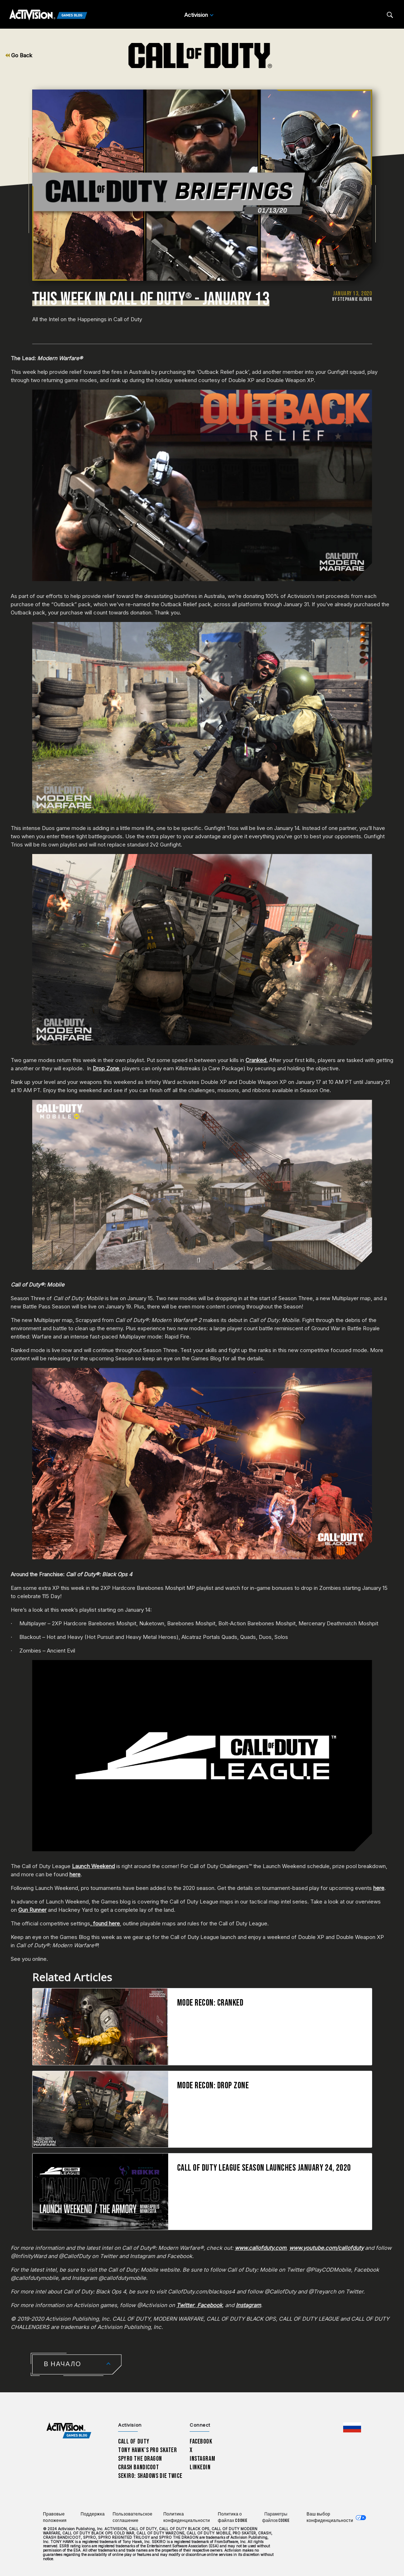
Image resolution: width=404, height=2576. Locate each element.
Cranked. (256, 1060)
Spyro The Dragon (140, 2458)
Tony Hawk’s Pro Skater (147, 2450)
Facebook (201, 2441)
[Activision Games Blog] (48, 15)
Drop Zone (106, 1068)
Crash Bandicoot (138, 2467)
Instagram (202, 2458)
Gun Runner (32, 1909)
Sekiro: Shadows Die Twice (150, 2476)
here (75, 1874)
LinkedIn (200, 2467)
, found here (105, 1923)
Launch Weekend (93, 1866)
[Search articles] (389, 14)
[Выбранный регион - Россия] (352, 2427)
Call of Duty (134, 2441)
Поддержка (92, 2514)
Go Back (18, 55)
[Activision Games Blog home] (69, 2430)
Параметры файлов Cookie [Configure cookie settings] (275, 2517)
